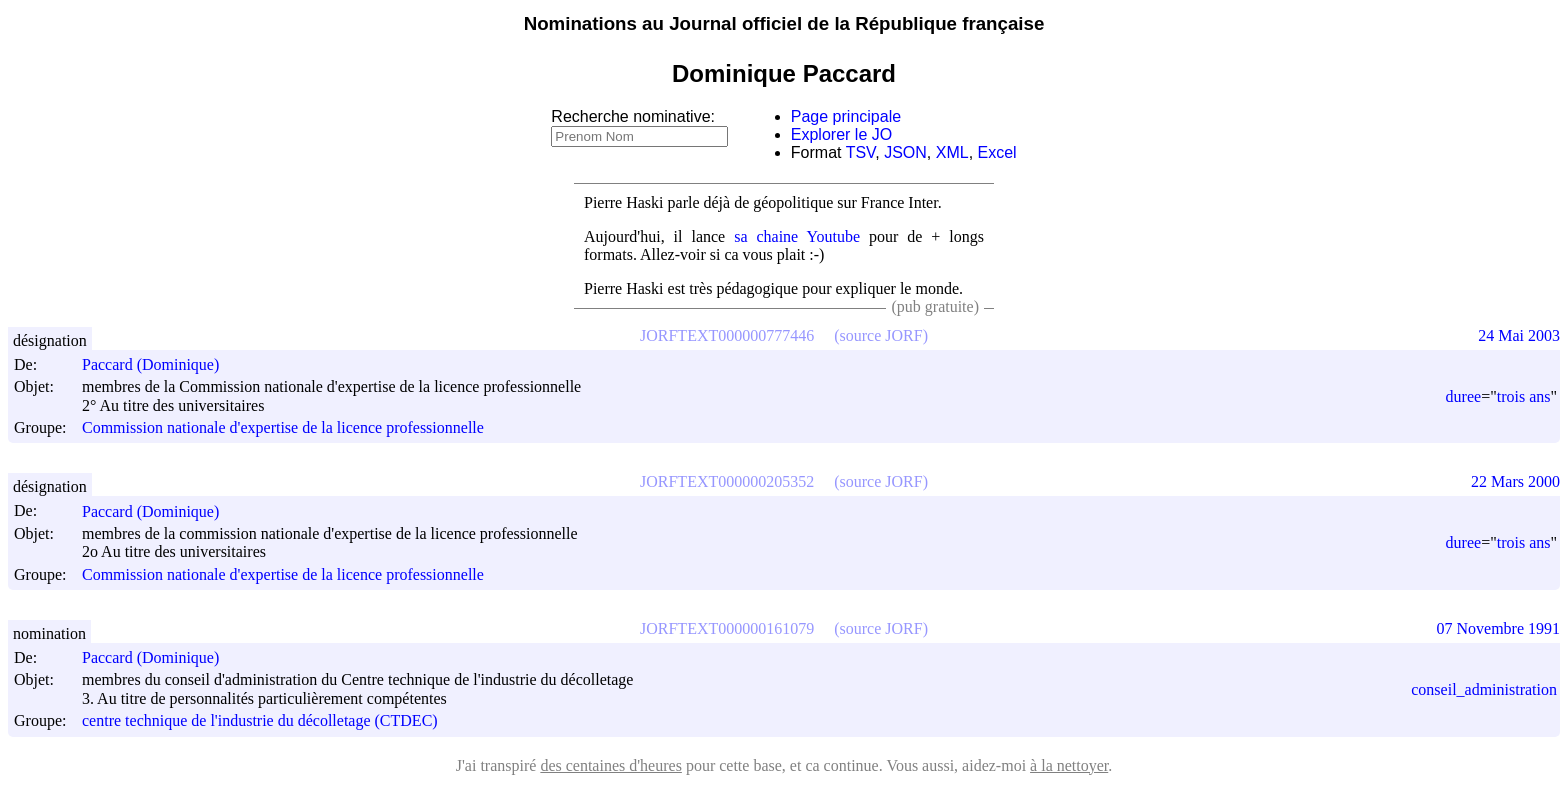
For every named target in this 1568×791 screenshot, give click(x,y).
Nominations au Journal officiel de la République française (784, 23)
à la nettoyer (1069, 765)
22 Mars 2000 (1515, 481)
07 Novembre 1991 (1498, 628)
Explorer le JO (841, 134)
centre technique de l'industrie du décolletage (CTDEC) (260, 721)
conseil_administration (1484, 689)
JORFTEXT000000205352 (727, 481)
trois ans (1524, 396)
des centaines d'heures (611, 765)
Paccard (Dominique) (159, 364)
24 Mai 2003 (1519, 335)
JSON (905, 152)
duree (1464, 396)
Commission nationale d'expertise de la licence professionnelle (283, 427)
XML (952, 152)
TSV (861, 152)
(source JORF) (881, 335)
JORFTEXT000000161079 (727, 628)
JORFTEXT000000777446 (727, 335)
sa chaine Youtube (797, 236)
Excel (997, 152)
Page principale (846, 116)
